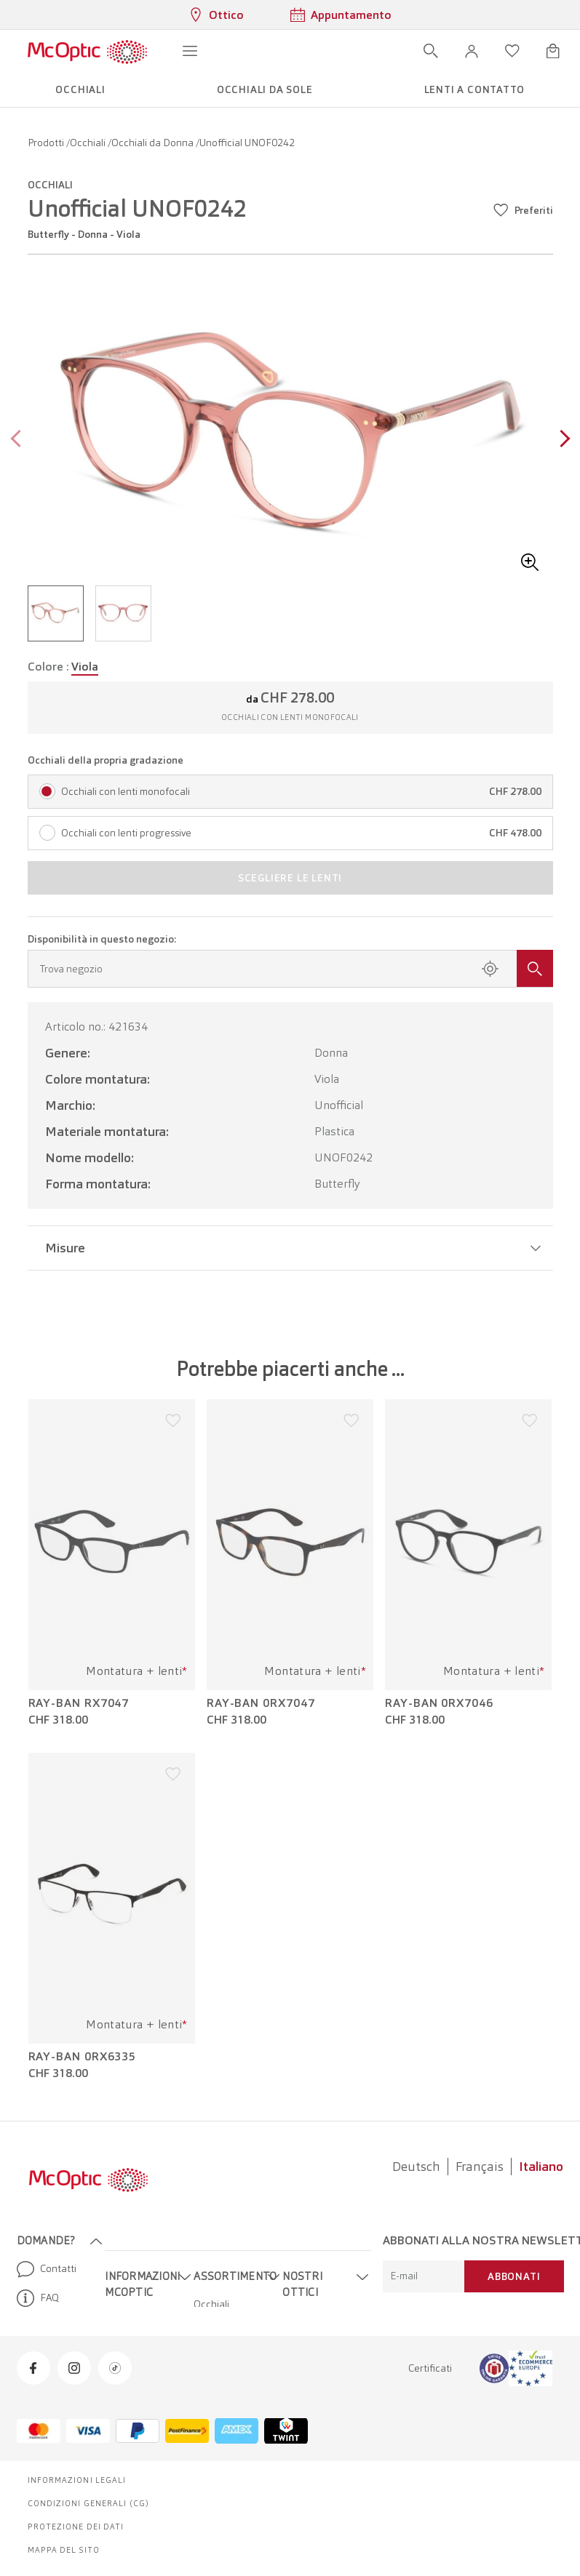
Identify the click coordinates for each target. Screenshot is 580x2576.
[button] (472, 51)
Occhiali (89, 142)
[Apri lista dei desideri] (512, 51)
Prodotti (47, 142)
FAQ (38, 2298)
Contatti (46, 2269)
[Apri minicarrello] (553, 51)
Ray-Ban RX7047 (79, 1703)
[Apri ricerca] (431, 51)
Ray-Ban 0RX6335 (82, 2057)
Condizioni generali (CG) (88, 2503)
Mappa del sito (64, 2550)
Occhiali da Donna (153, 142)
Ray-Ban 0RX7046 (439, 1703)
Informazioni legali (77, 2480)
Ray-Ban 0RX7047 (261, 1703)
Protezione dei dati (76, 2526)
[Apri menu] (190, 51)
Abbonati (514, 2276)
